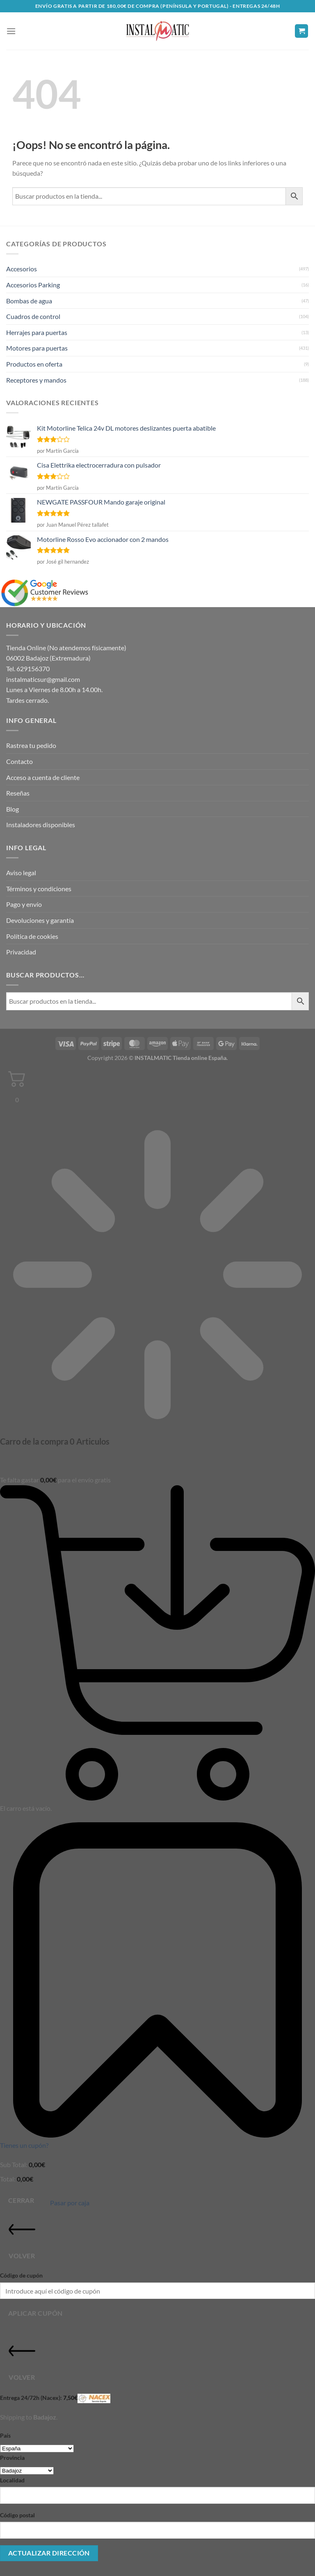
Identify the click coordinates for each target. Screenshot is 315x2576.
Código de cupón (21, 2275)
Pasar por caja (69, 2203)
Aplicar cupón (35, 2313)
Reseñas (18, 793)
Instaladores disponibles (40, 824)
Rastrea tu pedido (31, 745)
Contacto (19, 761)
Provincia (12, 2457)
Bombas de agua (29, 301)
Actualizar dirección (49, 2553)
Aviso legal (21, 872)
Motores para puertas (37, 348)
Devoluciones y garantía (40, 920)
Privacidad (21, 952)
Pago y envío (24, 904)
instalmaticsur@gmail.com (43, 679)
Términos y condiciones (38, 888)
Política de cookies (32, 936)
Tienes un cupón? (24, 2145)
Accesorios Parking (33, 285)
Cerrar (21, 2200)
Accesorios (21, 269)
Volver (22, 2238)
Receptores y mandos (36, 380)
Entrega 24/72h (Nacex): (55, 2398)
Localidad (12, 2480)
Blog (12, 809)
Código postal (17, 2515)
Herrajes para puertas (36, 332)
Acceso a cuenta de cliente (43, 777)
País (5, 2435)
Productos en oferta (34, 364)
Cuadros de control (33, 316)
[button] (11, 31)
